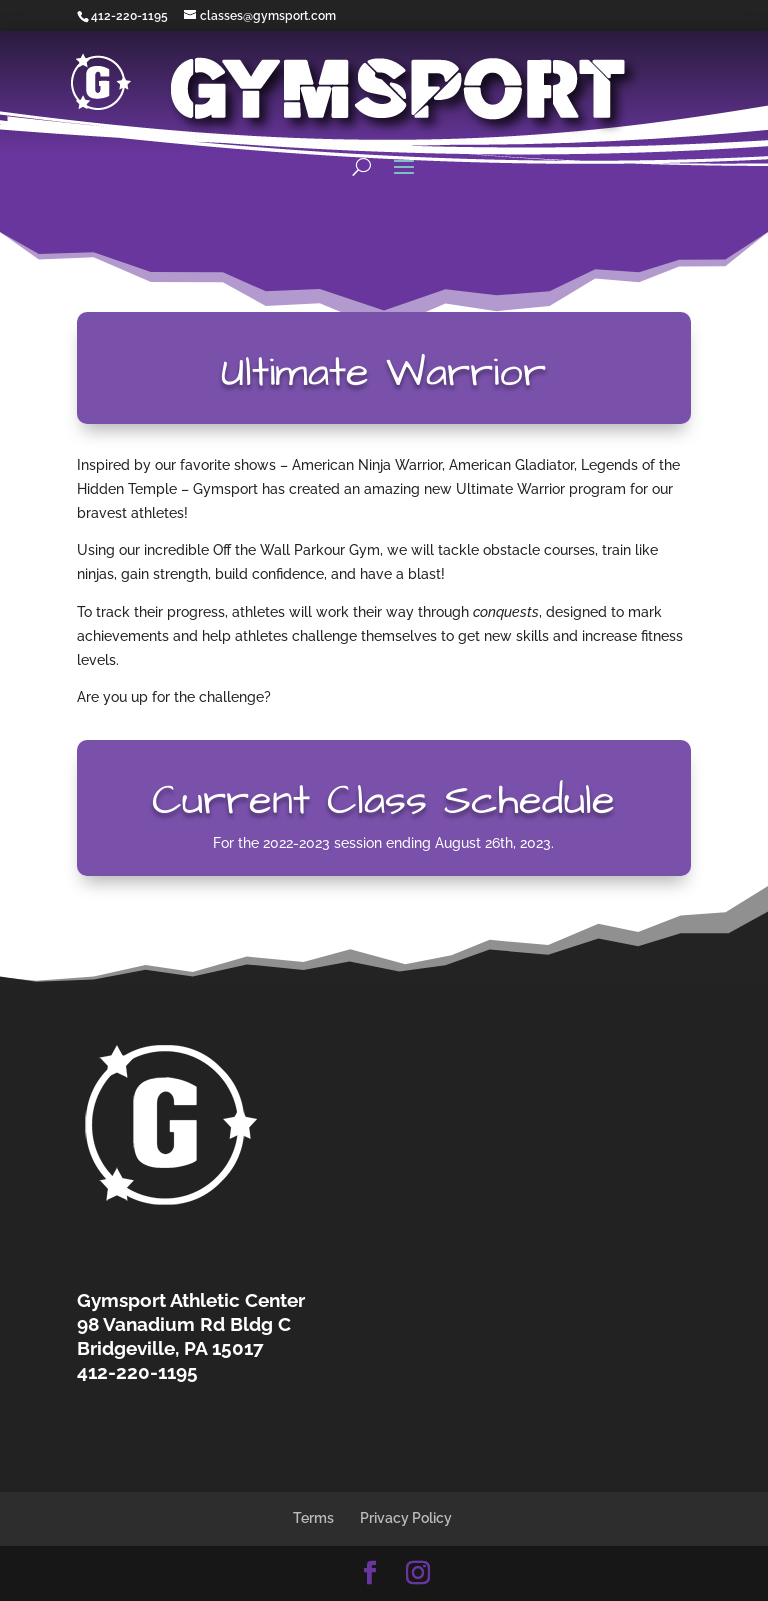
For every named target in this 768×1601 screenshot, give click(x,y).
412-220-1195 (129, 16)
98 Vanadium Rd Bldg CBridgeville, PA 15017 (184, 1336)
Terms (313, 1518)
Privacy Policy (406, 1518)
